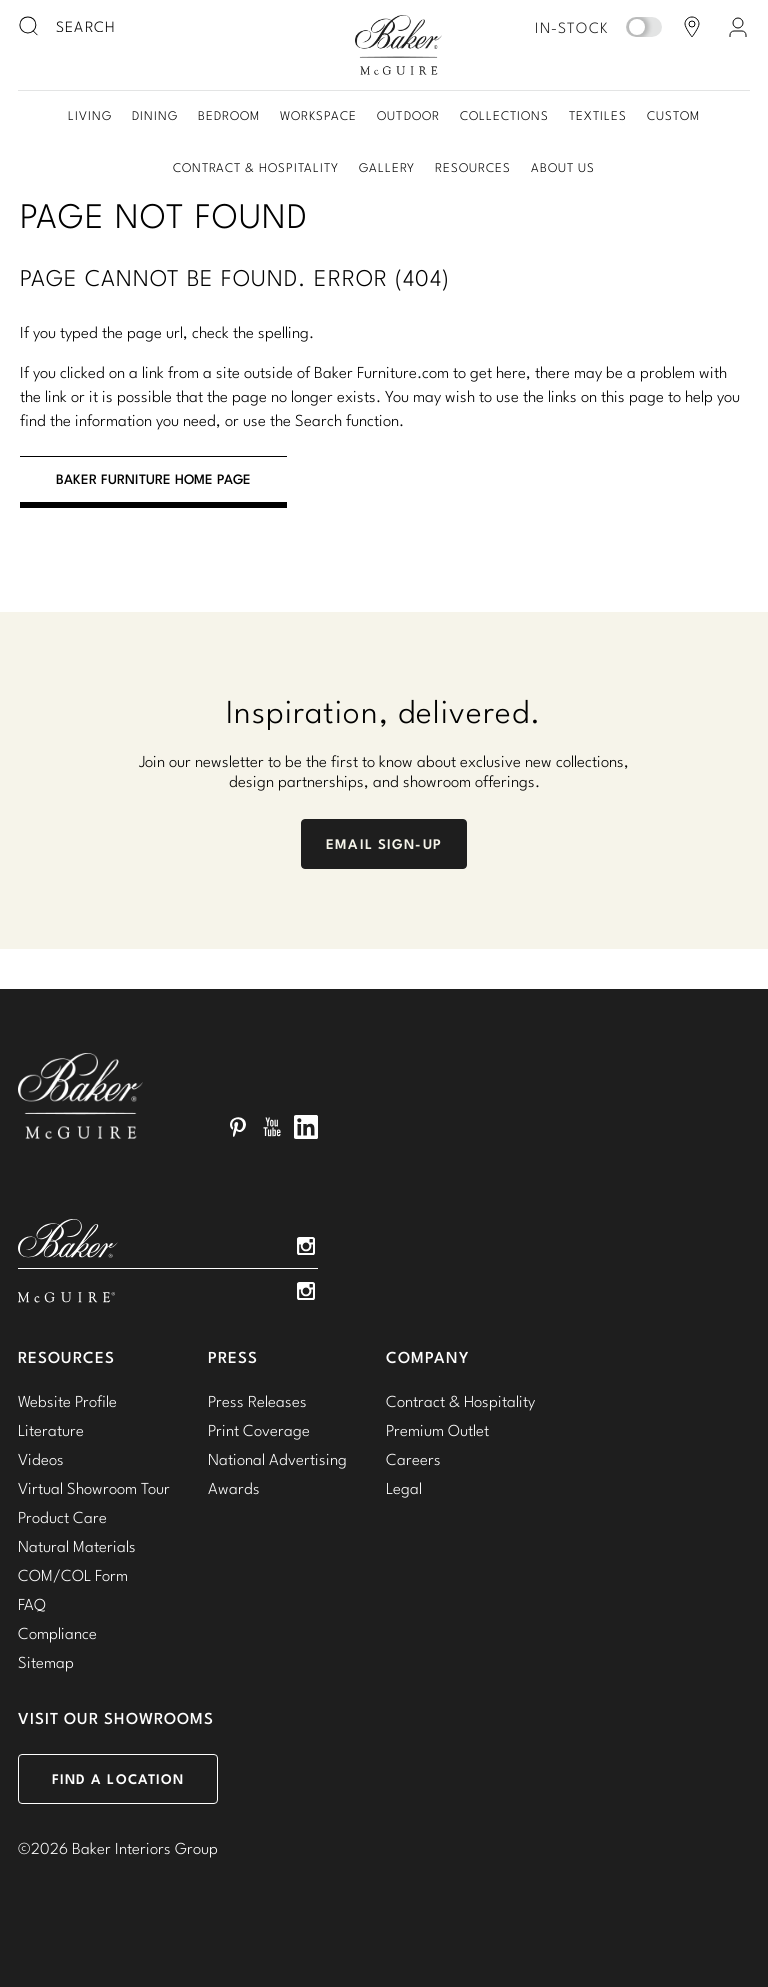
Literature (51, 1430)
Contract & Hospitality (256, 167)
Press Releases (257, 1401)
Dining (155, 115)
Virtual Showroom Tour (94, 1488)
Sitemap (46, 1662)
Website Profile (67, 1401)
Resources (473, 167)
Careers (413, 1459)
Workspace (318, 115)
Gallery (387, 167)
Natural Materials (77, 1546)
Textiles (598, 115)
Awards (234, 1488)
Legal (404, 1488)
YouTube (272, 1127)
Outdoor (408, 115)
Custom (673, 115)
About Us (563, 167)
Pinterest (238, 1127)
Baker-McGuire (398, 45)
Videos (41, 1459)
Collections (504, 115)
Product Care (62, 1517)
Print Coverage (259, 1430)
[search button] (30, 27)
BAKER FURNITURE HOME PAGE (153, 479)
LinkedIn (306, 1127)
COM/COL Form (73, 1575)
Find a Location (118, 1779)
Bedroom (229, 115)
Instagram (306, 1246)
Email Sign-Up (384, 844)
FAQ (32, 1604)
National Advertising (277, 1459)
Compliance (57, 1633)
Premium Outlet (437, 1430)
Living (90, 115)
